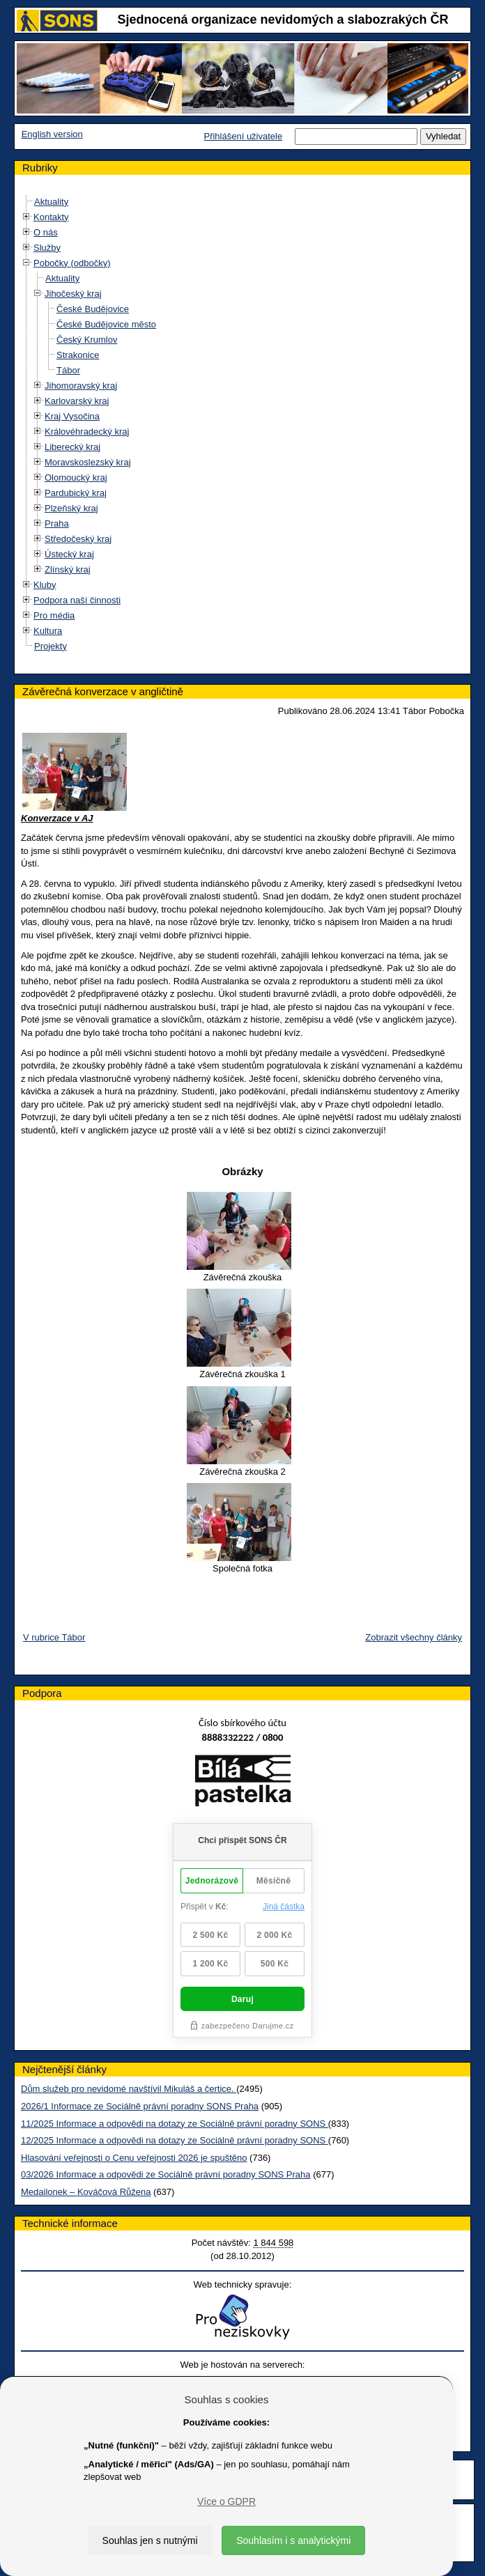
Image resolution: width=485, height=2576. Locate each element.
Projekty (50, 646)
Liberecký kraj (72, 447)
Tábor (68, 370)
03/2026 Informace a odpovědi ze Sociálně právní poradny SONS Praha (166, 2174)
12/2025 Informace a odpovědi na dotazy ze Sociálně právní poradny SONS (174, 2140)
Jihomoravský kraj (81, 385)
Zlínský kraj (68, 569)
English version (52, 134)
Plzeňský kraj (71, 508)
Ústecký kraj (69, 554)
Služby (47, 247)
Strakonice (77, 355)
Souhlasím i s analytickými (293, 2540)
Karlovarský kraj (77, 401)
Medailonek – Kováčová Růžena (86, 2192)
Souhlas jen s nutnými (150, 2540)
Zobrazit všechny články (413, 1637)
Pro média (54, 615)
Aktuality (51, 201)
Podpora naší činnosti (77, 600)
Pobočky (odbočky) (72, 263)
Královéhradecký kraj (87, 431)
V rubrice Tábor (54, 1637)
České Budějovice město (106, 324)
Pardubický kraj (76, 493)
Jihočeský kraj (73, 293)
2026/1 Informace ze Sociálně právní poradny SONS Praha (140, 2106)
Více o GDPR (226, 2501)
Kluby (44, 585)
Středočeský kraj (78, 539)
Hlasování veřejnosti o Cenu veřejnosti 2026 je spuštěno (134, 2157)
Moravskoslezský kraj (88, 462)
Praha (57, 523)
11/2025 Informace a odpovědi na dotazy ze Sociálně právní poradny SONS (174, 2123)
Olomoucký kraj (76, 477)
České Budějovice (92, 309)
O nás (45, 232)
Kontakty (51, 217)
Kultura (47, 631)
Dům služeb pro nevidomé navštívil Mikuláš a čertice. (128, 2089)
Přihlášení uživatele (242, 136)
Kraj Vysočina (72, 416)
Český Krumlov (86, 339)
